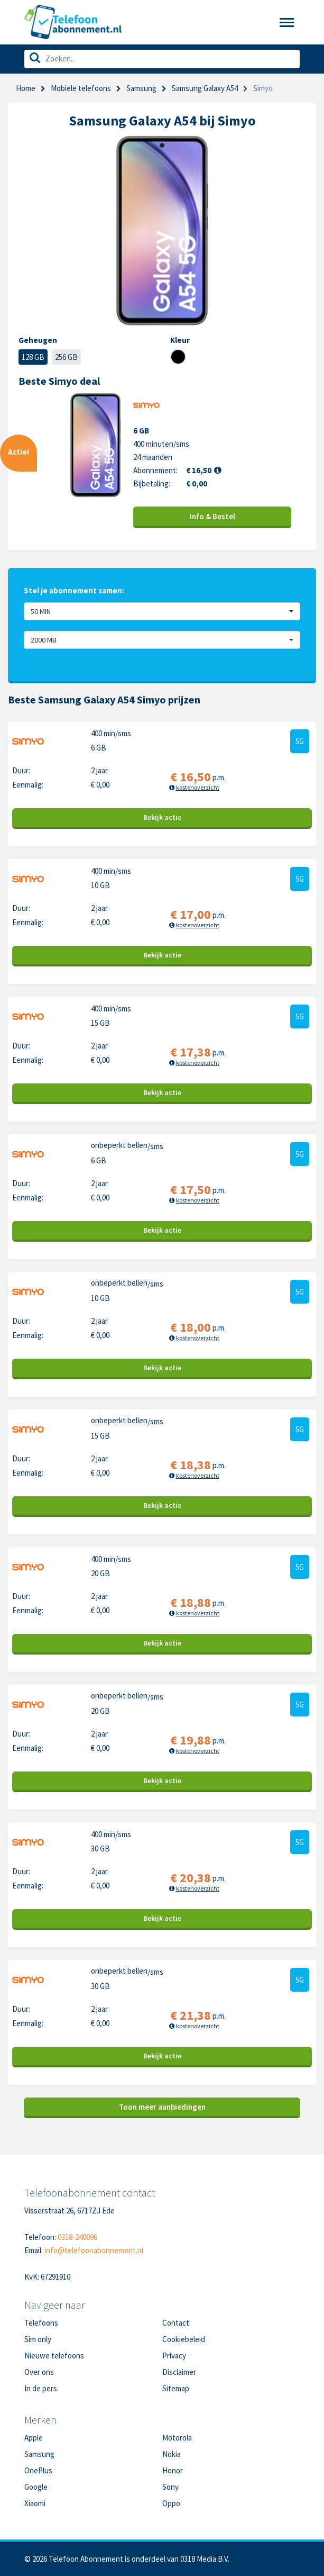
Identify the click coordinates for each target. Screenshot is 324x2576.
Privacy (174, 2356)
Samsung (141, 88)
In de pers (40, 2388)
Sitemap (175, 2388)
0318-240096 (77, 2237)
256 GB (66, 357)
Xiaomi (34, 2503)
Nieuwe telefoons (54, 2356)
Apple (33, 2438)
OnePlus (38, 2470)
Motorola (177, 2438)
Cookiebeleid (183, 2339)
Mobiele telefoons (81, 88)
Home (25, 88)
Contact (175, 2323)
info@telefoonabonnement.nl (93, 2250)
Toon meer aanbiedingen (162, 2107)
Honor (172, 2470)
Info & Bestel (212, 516)
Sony (170, 2487)
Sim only (37, 2339)
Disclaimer (179, 2372)
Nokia (171, 2454)
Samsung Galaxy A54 (205, 88)
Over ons (39, 2372)
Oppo (171, 2503)
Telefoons (41, 2323)
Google (36, 2487)
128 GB (33, 357)
